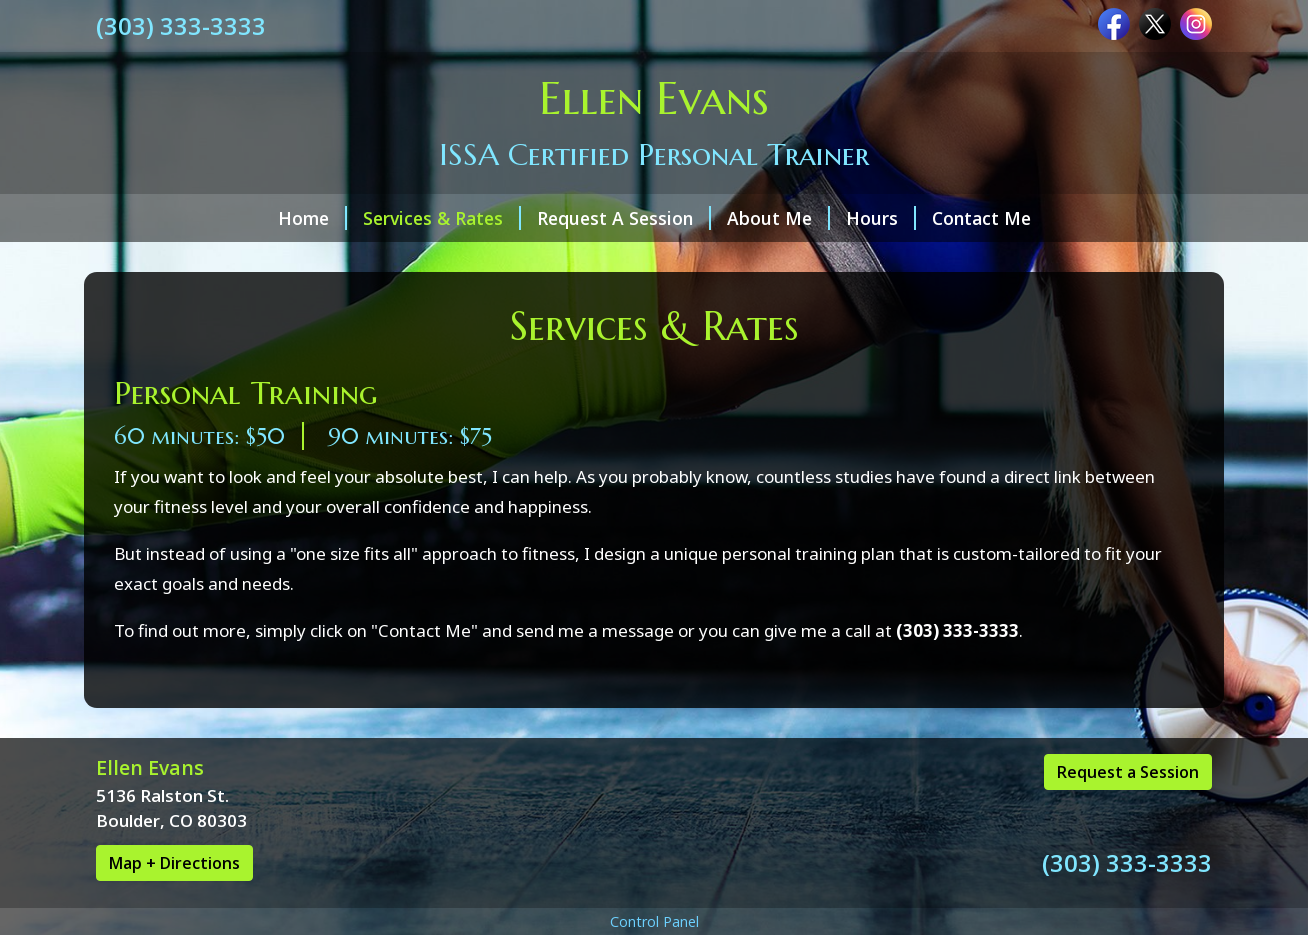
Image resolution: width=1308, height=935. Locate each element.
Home (312, 218)
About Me (778, 218)
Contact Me (981, 218)
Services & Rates (442, 218)
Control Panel (654, 921)
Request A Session (624, 218)
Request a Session (1128, 772)
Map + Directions (174, 863)
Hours (881, 218)
